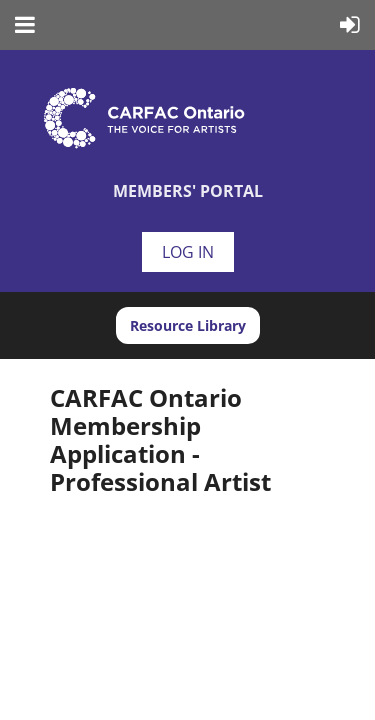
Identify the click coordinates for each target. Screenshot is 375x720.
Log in (188, 252)
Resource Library (188, 325)
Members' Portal (188, 191)
